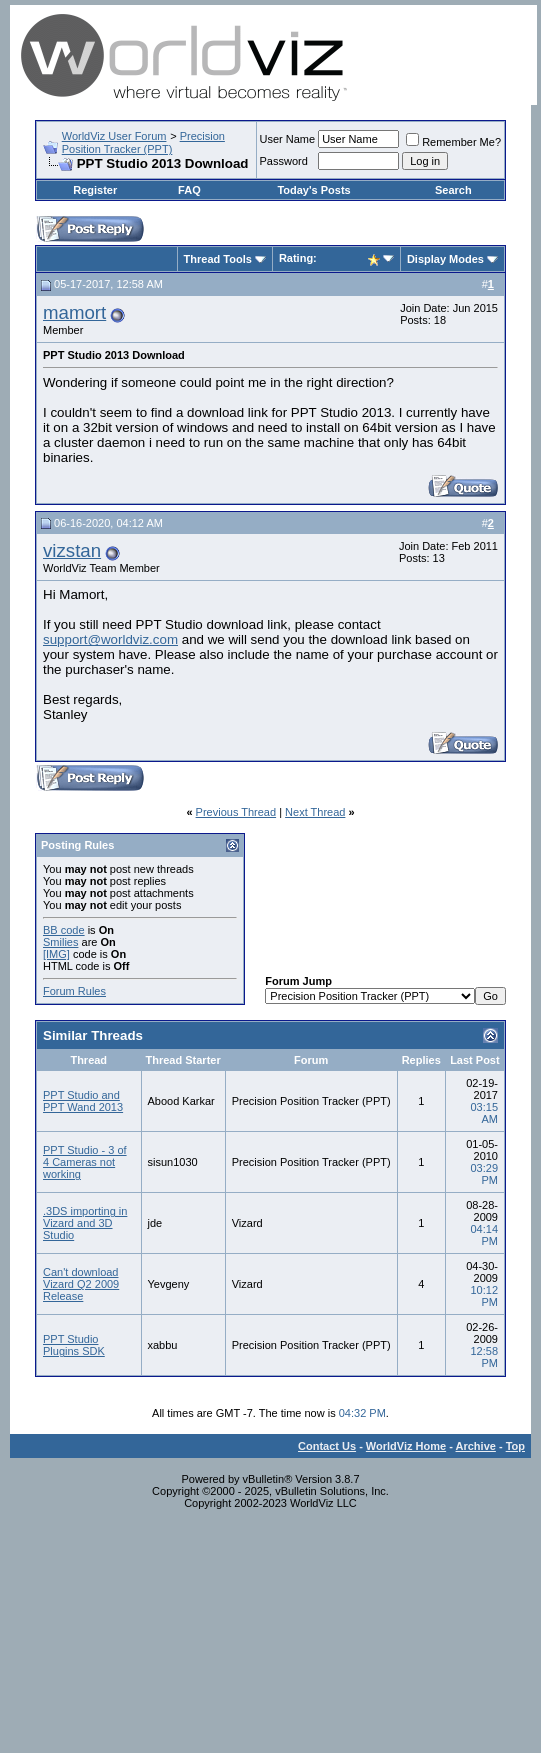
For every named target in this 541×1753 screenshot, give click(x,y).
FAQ (189, 190)
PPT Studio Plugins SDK (74, 1345)
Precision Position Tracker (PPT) (143, 142)
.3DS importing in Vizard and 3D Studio (85, 1223)
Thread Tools (218, 259)
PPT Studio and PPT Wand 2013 (83, 1101)
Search (453, 190)
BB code (64, 930)
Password (284, 161)
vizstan (72, 550)
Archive (476, 1446)
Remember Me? (453, 142)
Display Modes (445, 259)
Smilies (60, 942)
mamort (74, 312)
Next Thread (315, 812)
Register (95, 190)
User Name (288, 139)
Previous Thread (236, 812)
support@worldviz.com (110, 639)
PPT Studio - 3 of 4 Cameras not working (85, 1162)
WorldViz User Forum (114, 136)
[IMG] (56, 954)
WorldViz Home (406, 1446)
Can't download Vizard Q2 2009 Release (81, 1284)
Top (515, 1446)
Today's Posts (313, 190)
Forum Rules (74, 991)
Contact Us (327, 1446)
